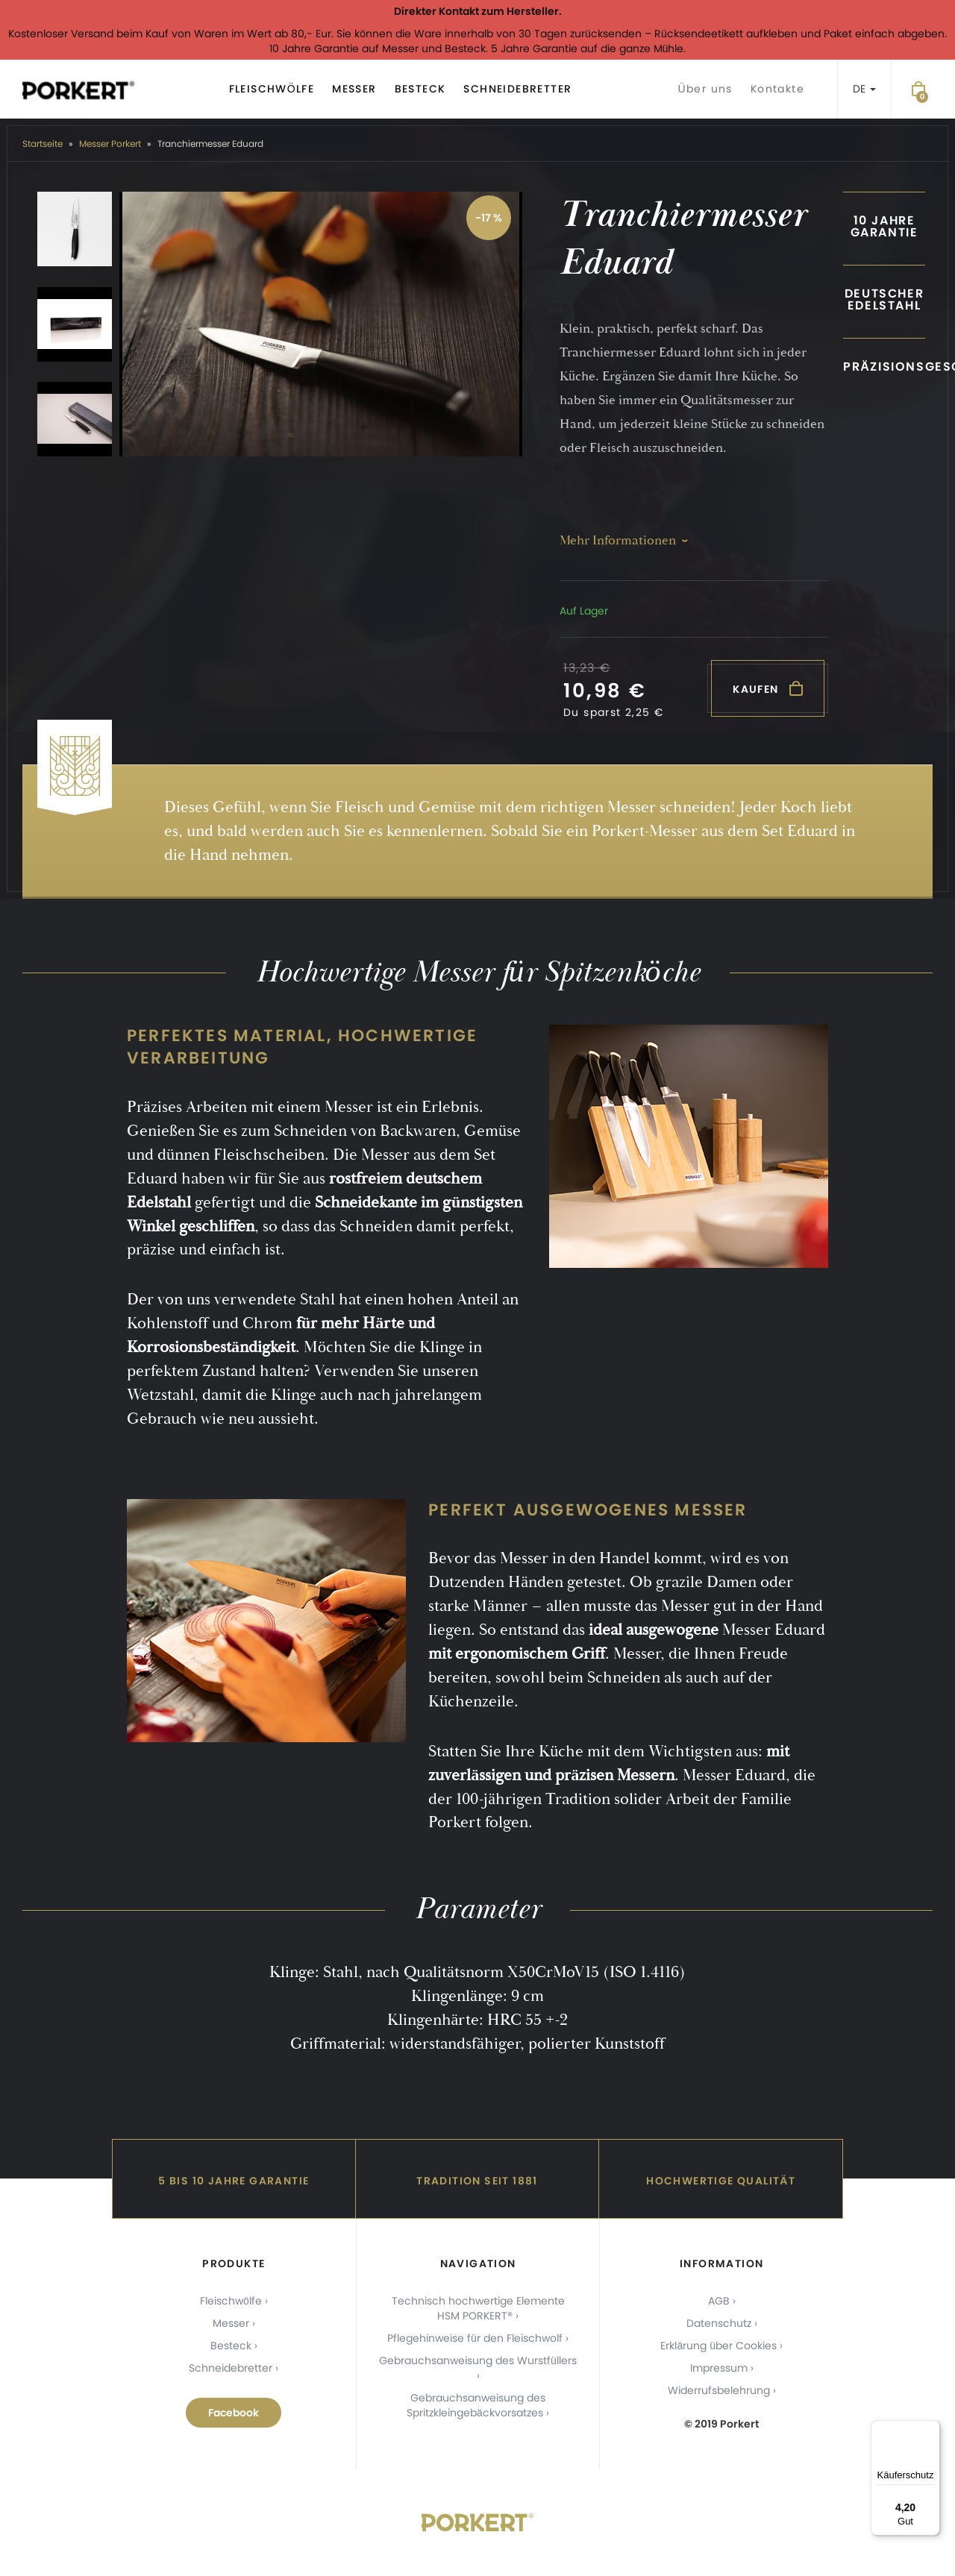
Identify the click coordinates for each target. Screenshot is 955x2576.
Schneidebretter (517, 88)
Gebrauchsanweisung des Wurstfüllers (478, 2360)
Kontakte (777, 88)
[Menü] (931, 2429)
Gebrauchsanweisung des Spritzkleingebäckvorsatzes (476, 2405)
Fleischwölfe (272, 88)
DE (864, 88)
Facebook (233, 2412)
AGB (719, 2300)
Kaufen (768, 689)
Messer (354, 88)
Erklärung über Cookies (718, 2345)
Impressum (719, 2367)
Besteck (420, 88)
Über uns (704, 88)
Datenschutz (718, 2323)
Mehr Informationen (618, 540)
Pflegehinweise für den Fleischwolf (475, 2338)
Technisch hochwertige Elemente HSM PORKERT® (478, 2308)
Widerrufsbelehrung (719, 2390)
